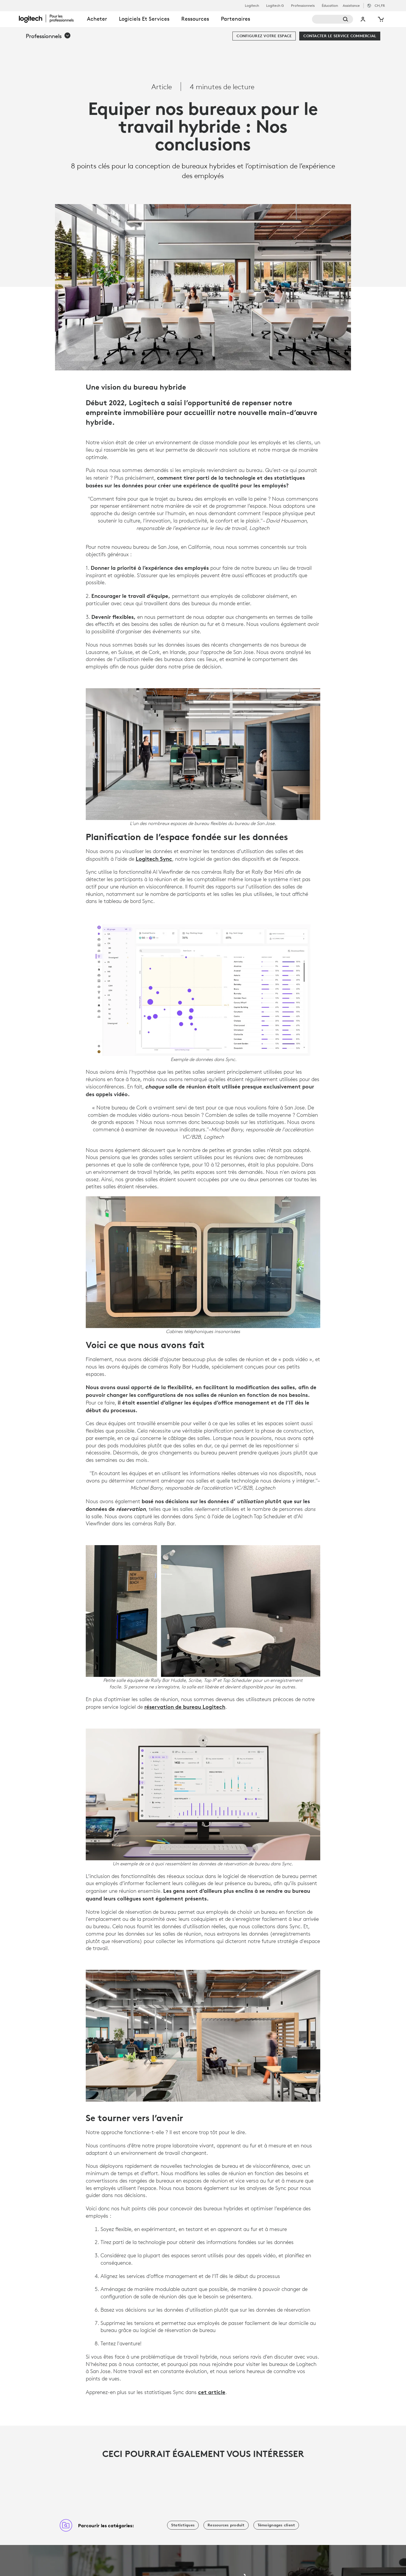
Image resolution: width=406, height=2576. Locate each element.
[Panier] (380, 19)
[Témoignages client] (276, 2525)
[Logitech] (50, 18)
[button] (48, 36)
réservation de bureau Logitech (184, 1706)
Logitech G (275, 5)
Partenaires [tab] (235, 18)
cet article (211, 2392)
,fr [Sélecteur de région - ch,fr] (380, 5)
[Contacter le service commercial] (339, 36)
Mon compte (363, 19)
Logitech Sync (154, 858)
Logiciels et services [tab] (144, 18)
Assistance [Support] (351, 5)
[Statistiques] (183, 2525)
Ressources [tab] (195, 18)
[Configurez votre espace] (264, 36)
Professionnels (303, 5)
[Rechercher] (332, 19)
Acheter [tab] (97, 18)
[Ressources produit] (226, 2525)
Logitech (252, 5)
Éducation (330, 5)
